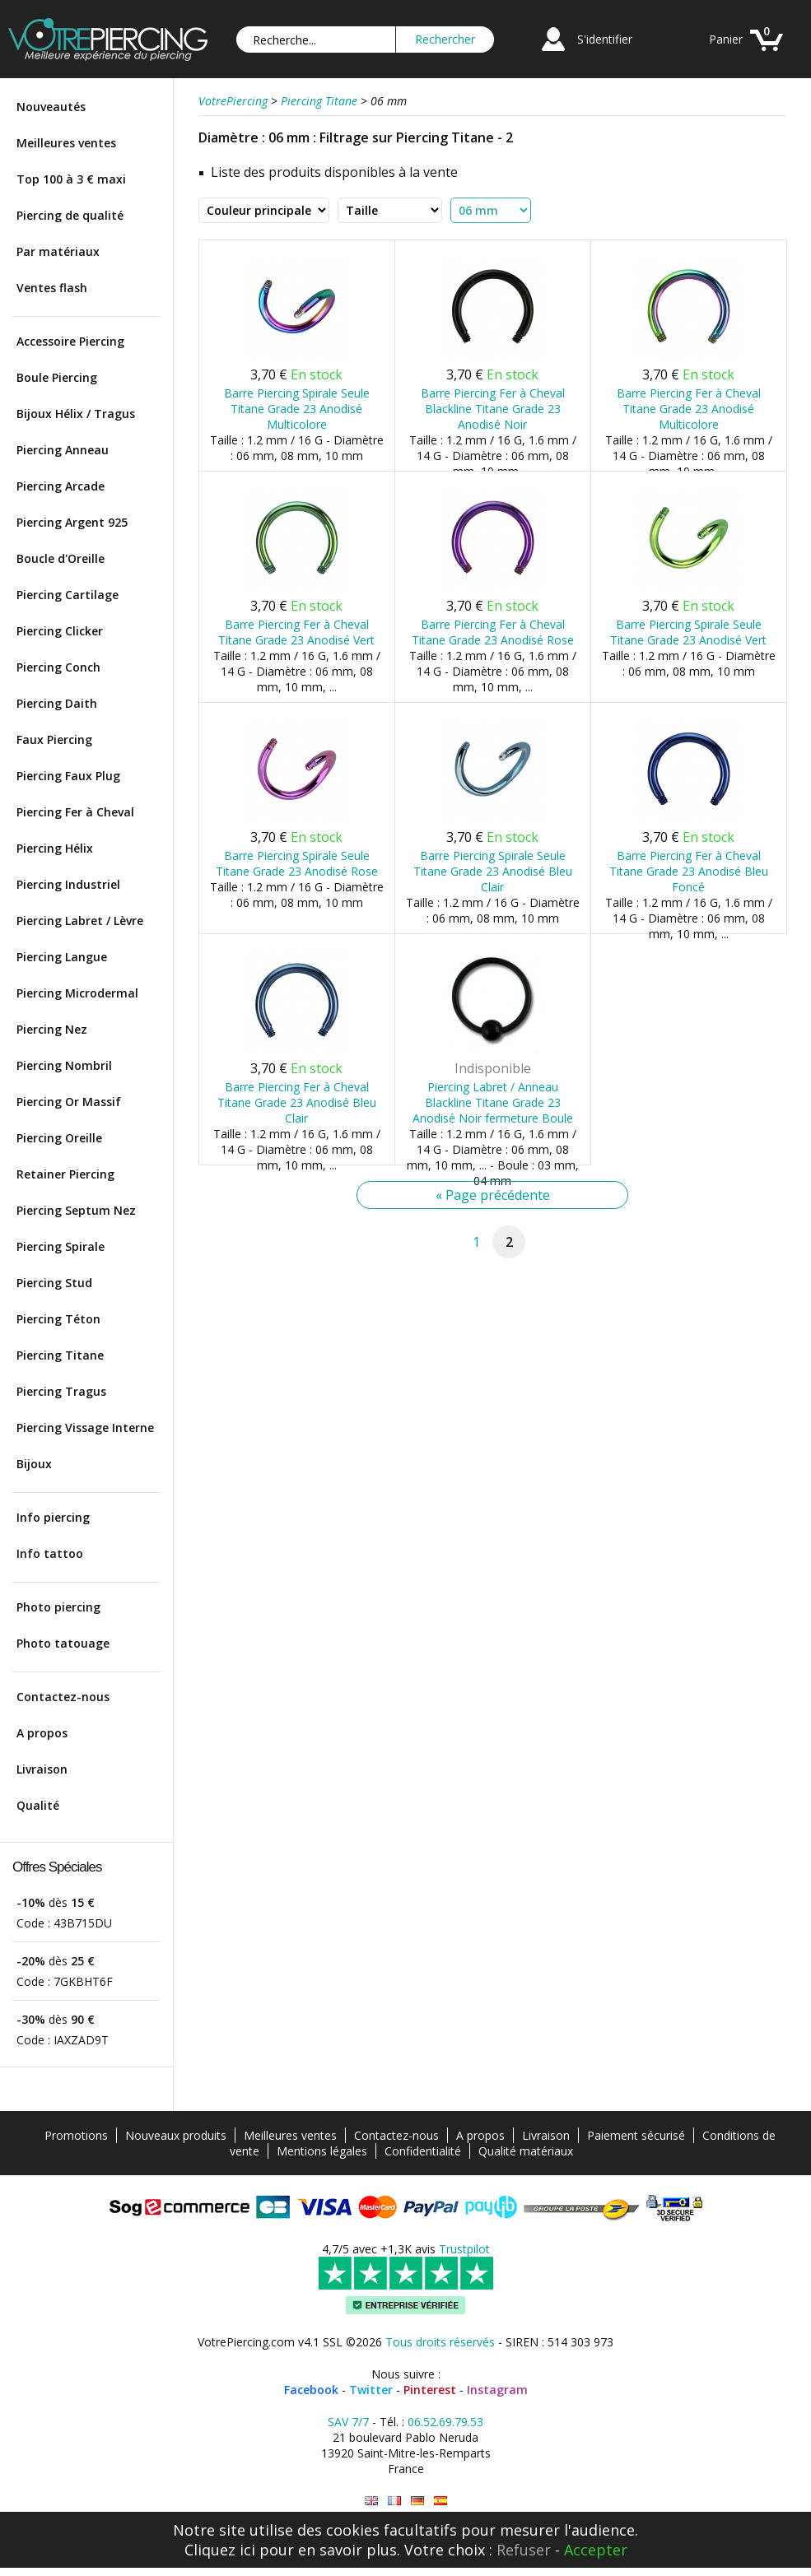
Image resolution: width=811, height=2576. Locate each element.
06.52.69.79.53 (445, 2422)
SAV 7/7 (348, 2422)
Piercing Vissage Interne (85, 1427)
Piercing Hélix (54, 848)
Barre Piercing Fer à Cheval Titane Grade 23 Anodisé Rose (493, 632)
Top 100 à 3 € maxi (71, 179)
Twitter (371, 2389)
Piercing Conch (58, 667)
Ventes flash (51, 287)
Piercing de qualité (70, 215)
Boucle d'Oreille (60, 558)
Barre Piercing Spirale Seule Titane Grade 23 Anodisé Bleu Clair (492, 871)
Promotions (76, 2135)
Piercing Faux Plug (68, 775)
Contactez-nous (63, 1696)
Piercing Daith (56, 703)
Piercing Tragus (61, 1391)
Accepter (595, 2550)
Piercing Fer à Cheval (75, 812)
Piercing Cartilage (67, 594)
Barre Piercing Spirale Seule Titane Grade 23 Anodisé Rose (297, 863)
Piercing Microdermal (77, 993)
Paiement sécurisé (636, 2135)
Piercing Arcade (60, 486)
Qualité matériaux (525, 2151)
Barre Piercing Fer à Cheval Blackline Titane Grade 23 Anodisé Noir (493, 408)
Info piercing (53, 1517)
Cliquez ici (219, 2550)
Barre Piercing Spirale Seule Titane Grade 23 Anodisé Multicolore (297, 408)
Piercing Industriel (68, 884)
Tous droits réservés (440, 2342)
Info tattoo (49, 1553)
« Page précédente (493, 1195)
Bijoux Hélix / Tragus (75, 413)
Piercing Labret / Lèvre (79, 920)
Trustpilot (464, 2249)
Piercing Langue (61, 957)
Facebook (311, 2389)
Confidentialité (423, 2151)
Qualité (37, 1805)
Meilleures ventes (66, 143)
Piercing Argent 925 (72, 522)
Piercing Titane (60, 1355)
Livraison (42, 1769)
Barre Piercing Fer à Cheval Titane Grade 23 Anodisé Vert (296, 632)
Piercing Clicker (59, 631)
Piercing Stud (54, 1282)
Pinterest (429, 2389)
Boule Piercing (56, 377)
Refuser (523, 2550)
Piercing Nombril (64, 1065)
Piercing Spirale (60, 1246)
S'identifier (604, 39)
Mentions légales (322, 2151)
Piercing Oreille (59, 1138)
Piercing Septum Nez (76, 1210)
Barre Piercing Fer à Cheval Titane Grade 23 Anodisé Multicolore (689, 408)
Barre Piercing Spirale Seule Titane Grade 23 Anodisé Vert (688, 632)
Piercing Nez (51, 1029)
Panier (726, 39)
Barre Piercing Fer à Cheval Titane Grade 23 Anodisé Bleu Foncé (688, 871)
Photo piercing (58, 1607)
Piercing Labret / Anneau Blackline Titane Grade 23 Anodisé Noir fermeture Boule (492, 1102)
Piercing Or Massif (68, 1101)
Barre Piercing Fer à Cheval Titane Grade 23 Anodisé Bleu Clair (296, 1102)
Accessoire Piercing (70, 341)
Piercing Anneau (62, 450)
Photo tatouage (63, 1643)
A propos (42, 1733)
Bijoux (34, 1464)
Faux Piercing (54, 739)
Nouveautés (51, 106)
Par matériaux (58, 251)
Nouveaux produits (175, 2135)
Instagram (497, 2389)
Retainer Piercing (65, 1174)
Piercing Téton (58, 1319)
